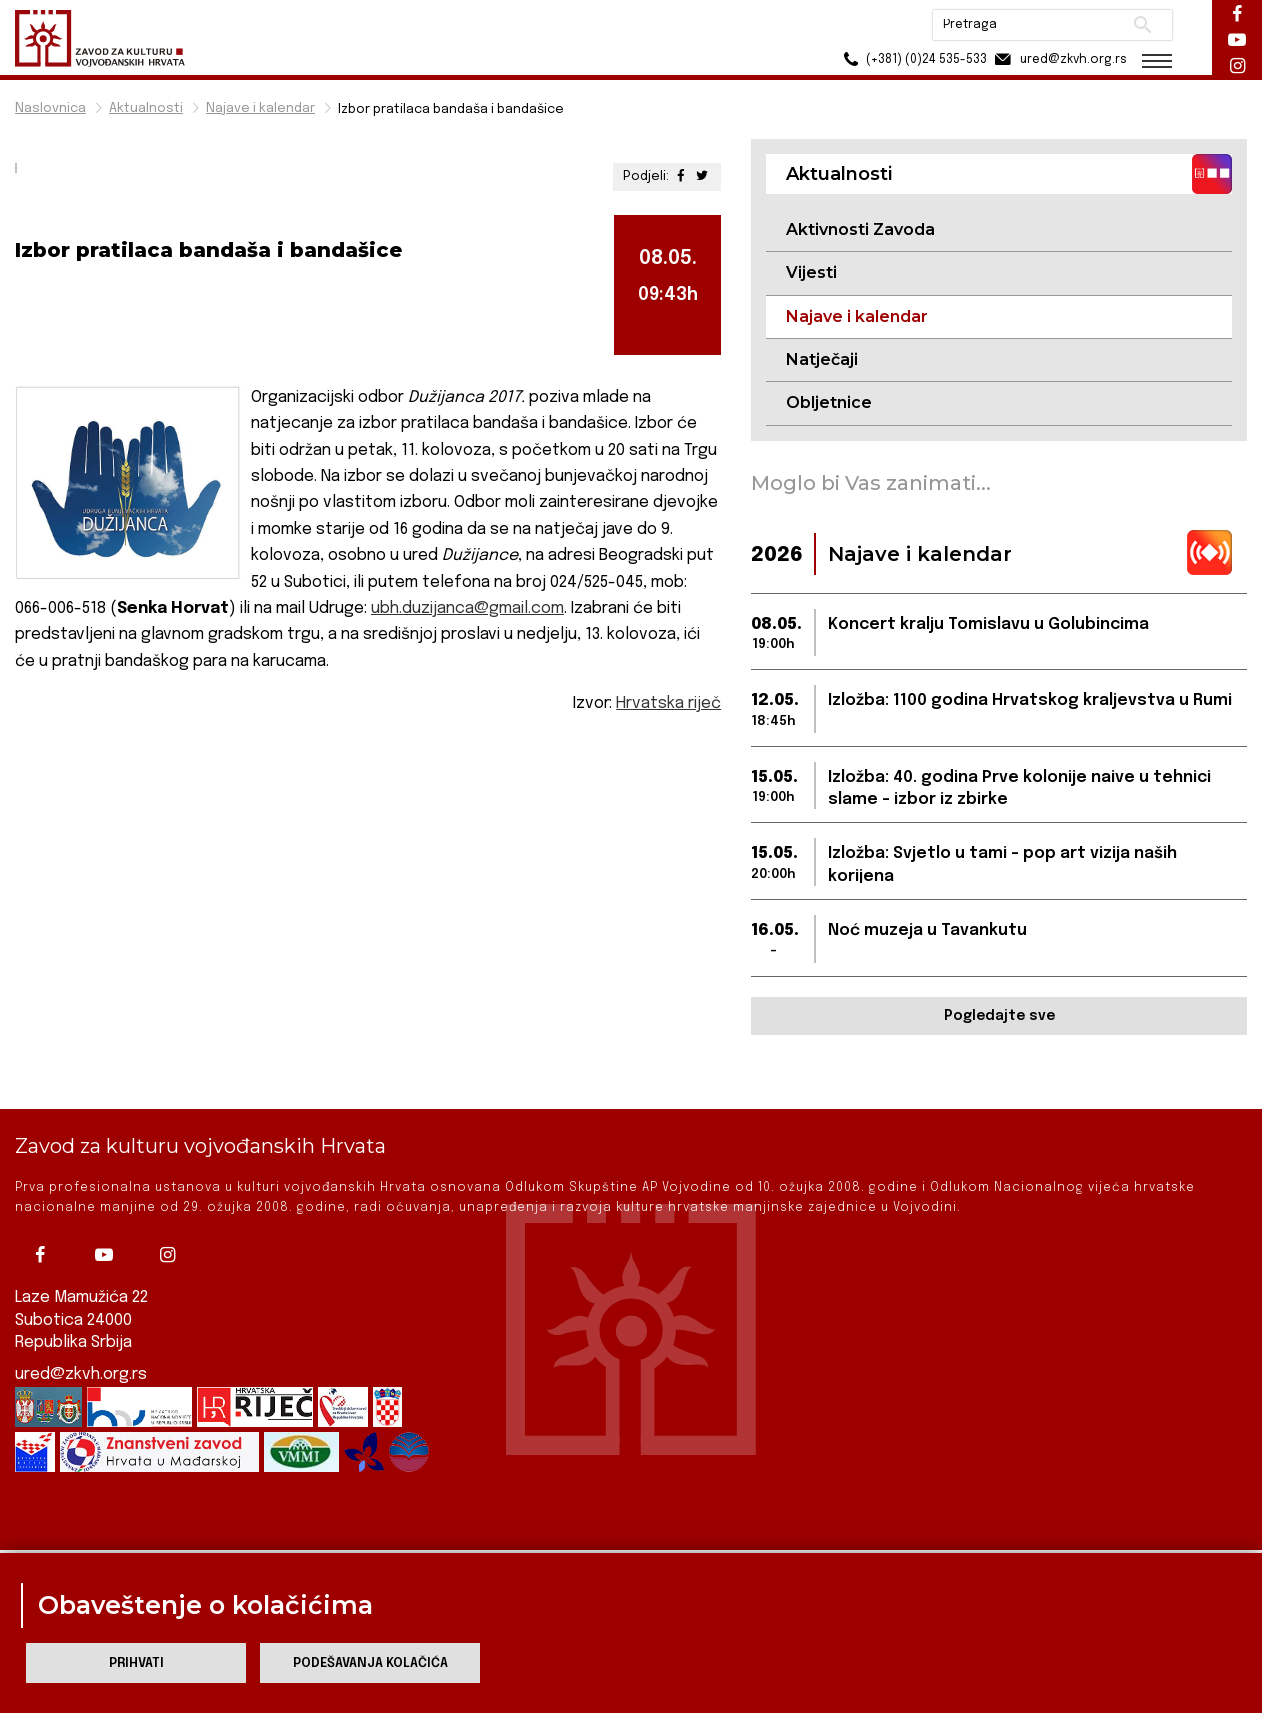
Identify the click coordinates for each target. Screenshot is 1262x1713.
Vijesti (811, 272)
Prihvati (136, 1663)
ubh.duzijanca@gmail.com (467, 608)
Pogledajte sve (999, 1016)
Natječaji (822, 359)
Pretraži (1142, 25)
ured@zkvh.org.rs (81, 1322)
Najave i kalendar (260, 108)
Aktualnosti (146, 108)
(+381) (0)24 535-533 (912, 59)
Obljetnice (829, 402)
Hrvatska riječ (668, 703)
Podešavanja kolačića (370, 1663)
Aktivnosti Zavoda (860, 229)
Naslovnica (50, 108)
